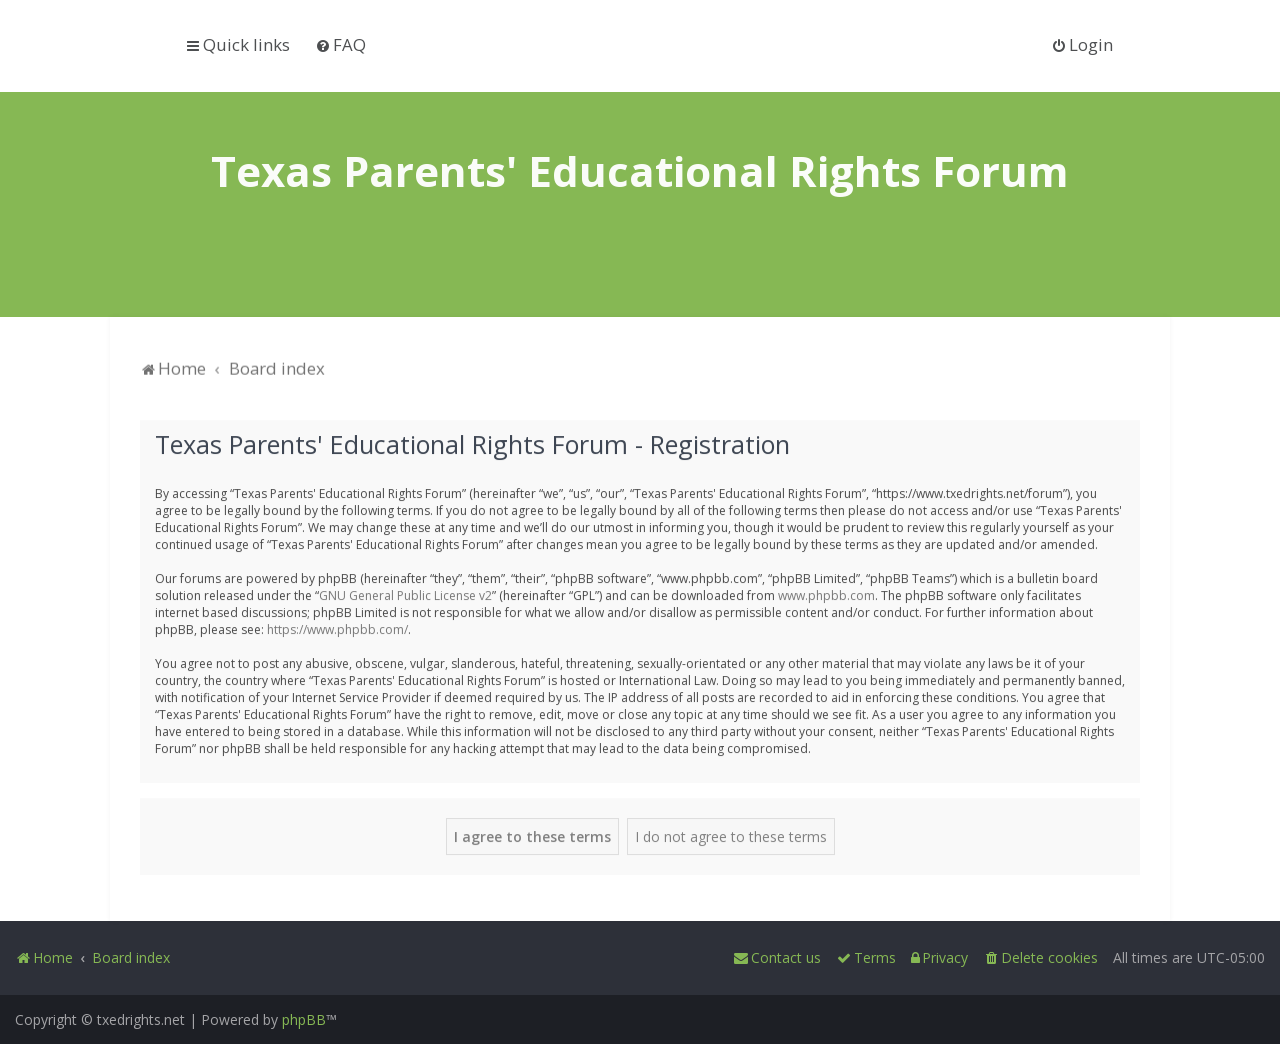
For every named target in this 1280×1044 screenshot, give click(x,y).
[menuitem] (340, 44)
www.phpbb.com (826, 593)
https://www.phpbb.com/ (337, 627)
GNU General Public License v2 (405, 593)
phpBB (304, 1019)
